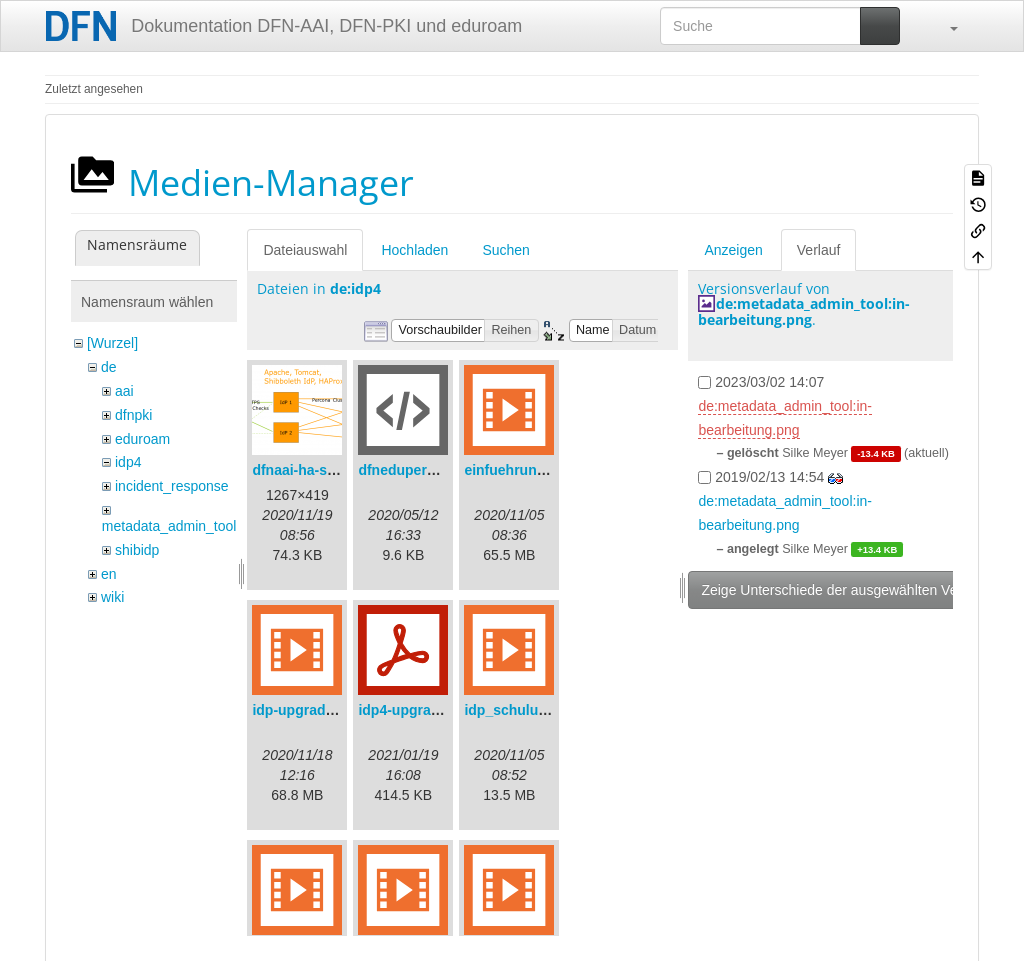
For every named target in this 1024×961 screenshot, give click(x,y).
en (109, 574)
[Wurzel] (112, 343)
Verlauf (819, 250)
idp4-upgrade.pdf (415, 710)
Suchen (505, 250)
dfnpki (133, 415)
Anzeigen (733, 250)
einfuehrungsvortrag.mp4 (549, 470)
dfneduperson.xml (418, 470)
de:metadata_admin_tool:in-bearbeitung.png (804, 311)
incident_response (172, 486)
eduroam (142, 439)
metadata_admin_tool (169, 526)
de (109, 367)
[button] (944, 26)
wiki (112, 597)
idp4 (128, 462)
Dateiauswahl (305, 250)
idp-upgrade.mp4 (309, 710)
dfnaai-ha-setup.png (319, 470)
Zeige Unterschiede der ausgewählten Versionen (852, 590)
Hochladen (414, 250)
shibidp (137, 550)
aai (124, 391)
